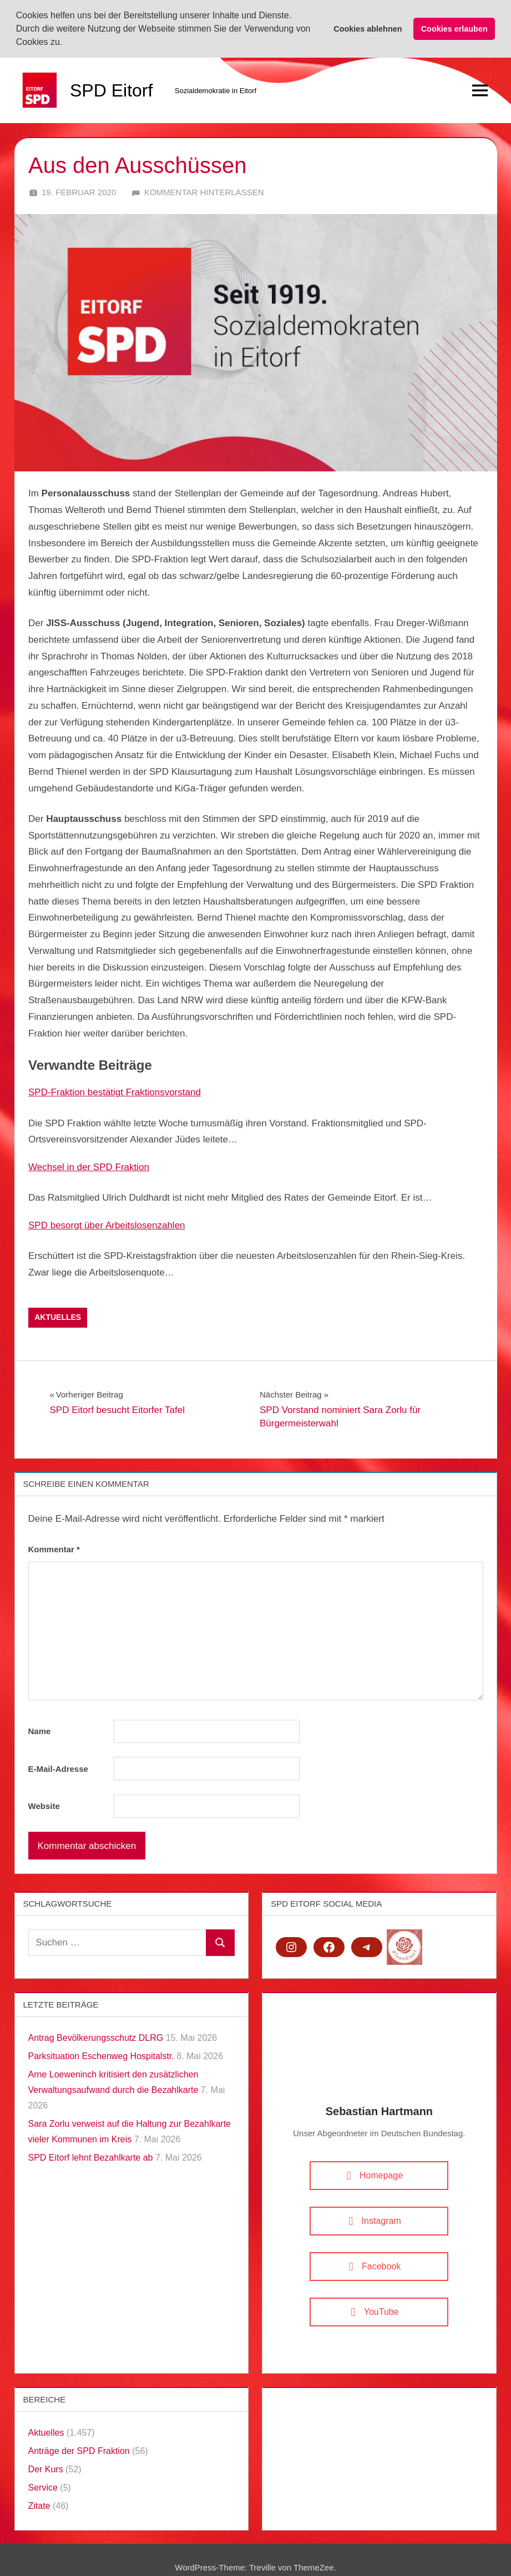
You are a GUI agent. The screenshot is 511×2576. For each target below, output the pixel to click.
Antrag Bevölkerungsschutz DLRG (96, 2036)
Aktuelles (57, 1316)
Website (44, 1804)
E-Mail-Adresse (58, 1767)
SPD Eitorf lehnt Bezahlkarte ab (90, 2156)
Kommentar (54, 1548)
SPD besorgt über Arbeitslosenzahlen (106, 1224)
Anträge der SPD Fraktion (79, 2449)
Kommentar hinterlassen (204, 190)
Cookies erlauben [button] (454, 28)
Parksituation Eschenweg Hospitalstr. (101, 2054)
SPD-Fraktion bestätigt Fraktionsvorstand (114, 1091)
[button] (66, 43)
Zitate (39, 2504)
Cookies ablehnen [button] (367, 28)
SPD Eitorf (111, 89)
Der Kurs (45, 2467)
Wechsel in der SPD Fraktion (88, 1166)
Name (39, 1730)
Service (43, 2486)
